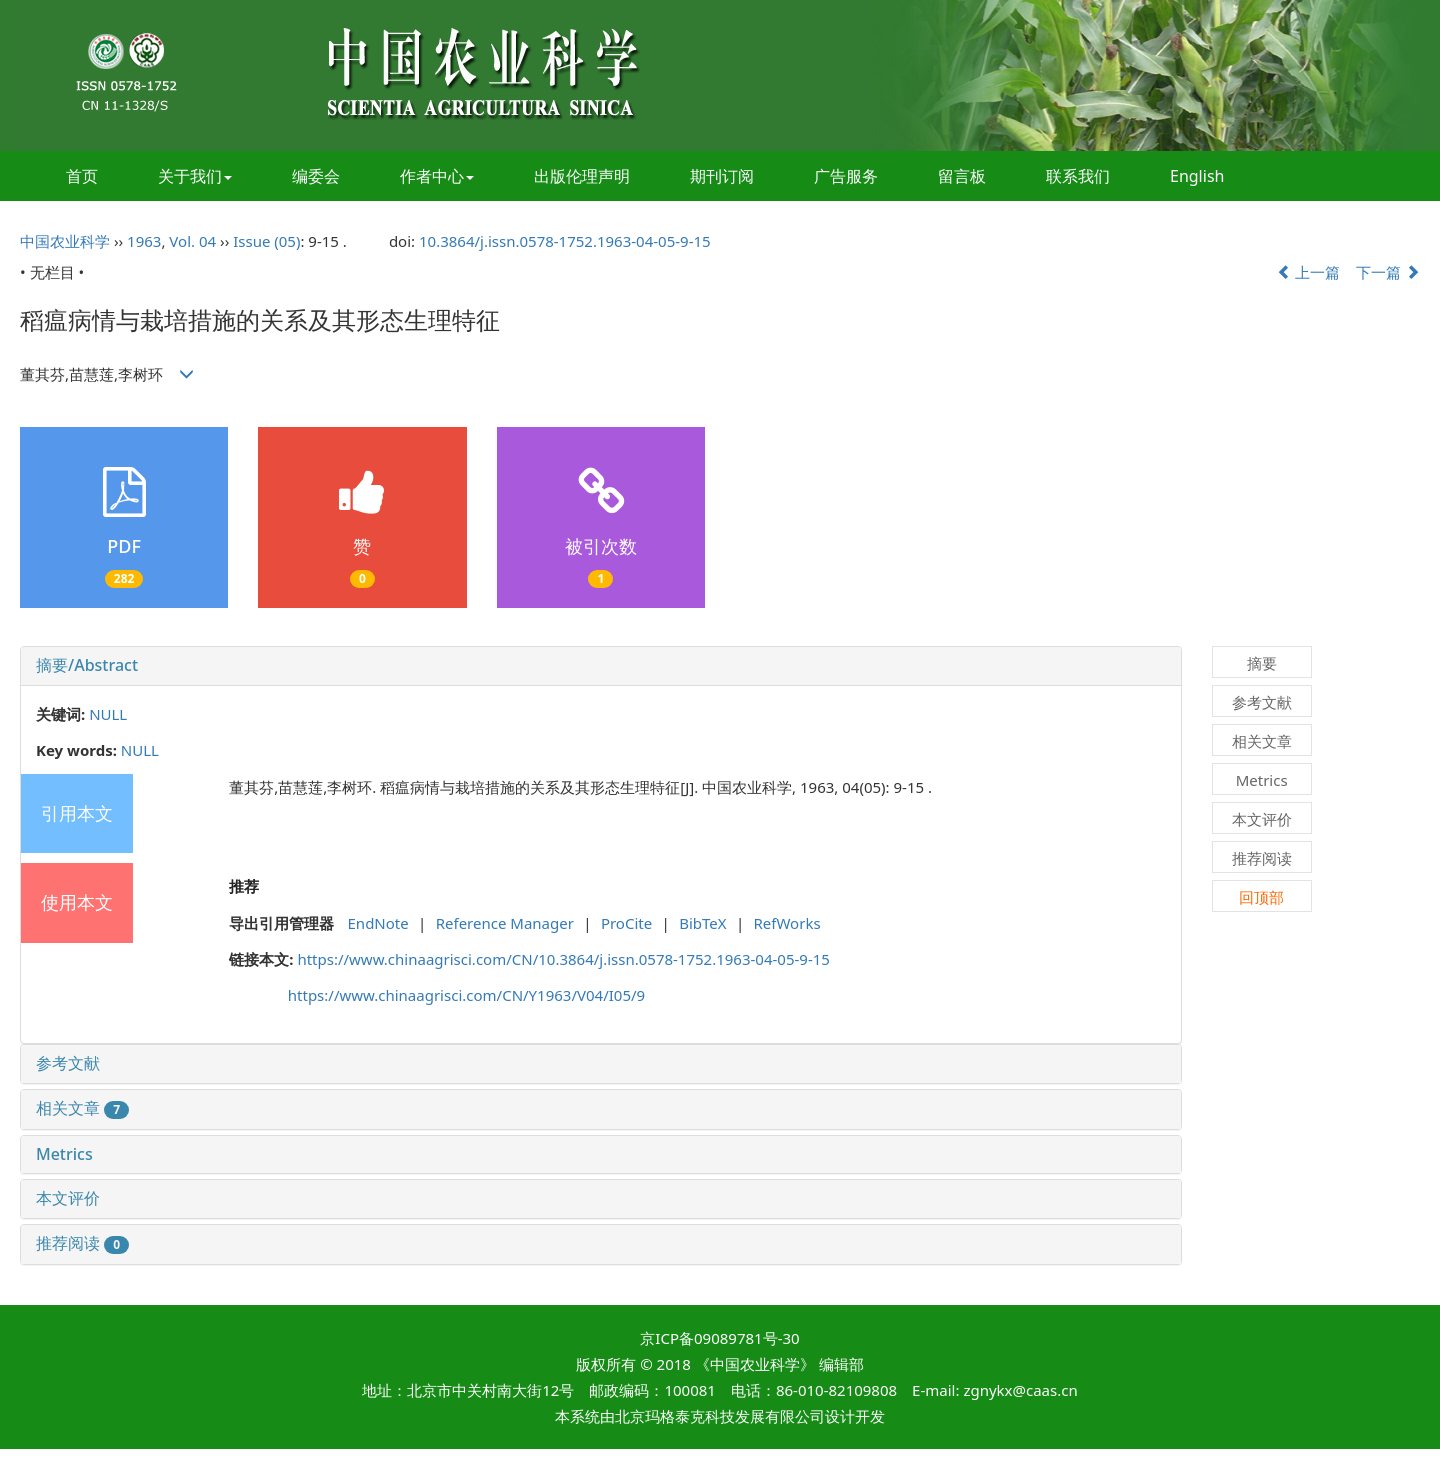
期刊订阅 (722, 176)
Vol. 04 (192, 241)
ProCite (626, 923)
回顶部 (1261, 897)
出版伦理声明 (582, 176)
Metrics (64, 1154)
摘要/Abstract (87, 665)
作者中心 (437, 176)
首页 (82, 176)
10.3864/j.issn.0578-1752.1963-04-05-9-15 (565, 241)
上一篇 (1309, 272)
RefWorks (787, 923)
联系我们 (1078, 176)
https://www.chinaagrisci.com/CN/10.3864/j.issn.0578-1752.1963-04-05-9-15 (563, 959)
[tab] (601, 666)
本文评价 (68, 1198)
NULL (108, 714)
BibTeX (702, 923)
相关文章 (82, 1108)
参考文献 (68, 1063)
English (1197, 176)
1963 (144, 241)
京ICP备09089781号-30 (719, 1338)
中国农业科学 (65, 241)
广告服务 (846, 176)
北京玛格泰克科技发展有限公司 (720, 1416)
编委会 (316, 176)
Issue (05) (266, 241)
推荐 (244, 886)
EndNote (378, 923)
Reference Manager (505, 923)
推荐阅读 (82, 1243)
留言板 (962, 176)
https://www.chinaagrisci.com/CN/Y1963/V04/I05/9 (466, 995)
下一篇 (1388, 272)
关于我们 (195, 176)
